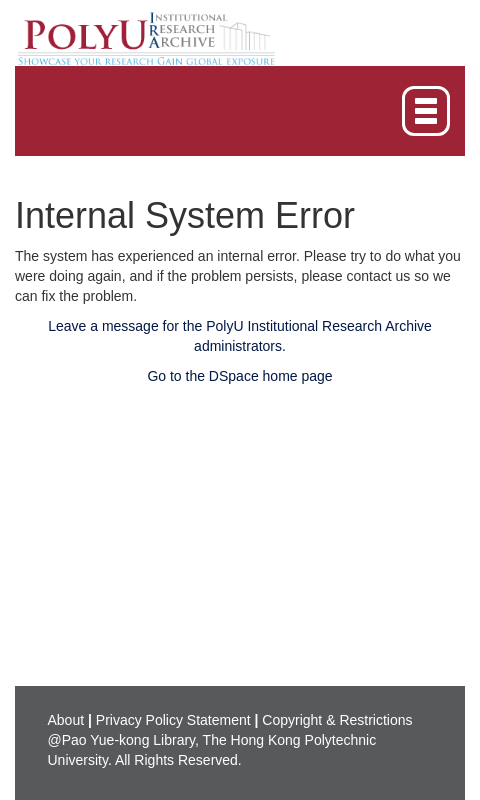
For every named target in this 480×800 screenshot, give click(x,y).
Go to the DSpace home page (239, 376)
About (66, 720)
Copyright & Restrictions (337, 720)
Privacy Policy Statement (173, 720)
